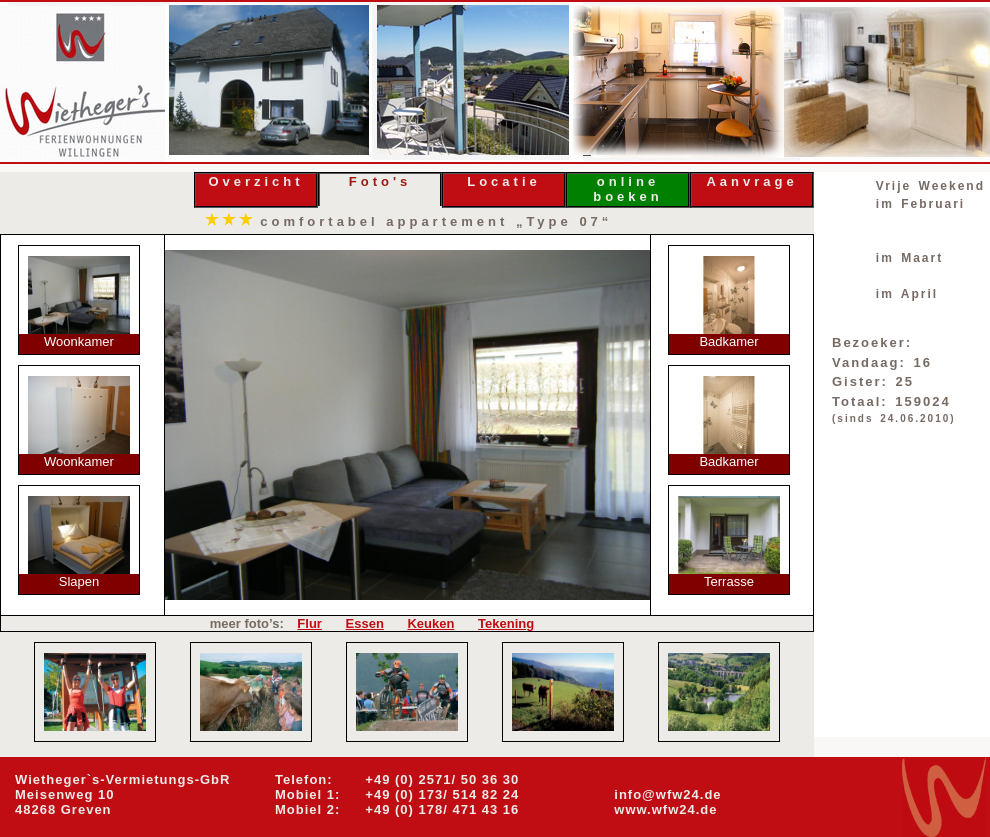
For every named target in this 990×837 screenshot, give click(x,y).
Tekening (506, 623)
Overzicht (255, 181)
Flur (309, 623)
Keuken (430, 623)
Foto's (380, 181)
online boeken (628, 189)
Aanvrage (751, 181)
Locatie (504, 181)
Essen (365, 623)
